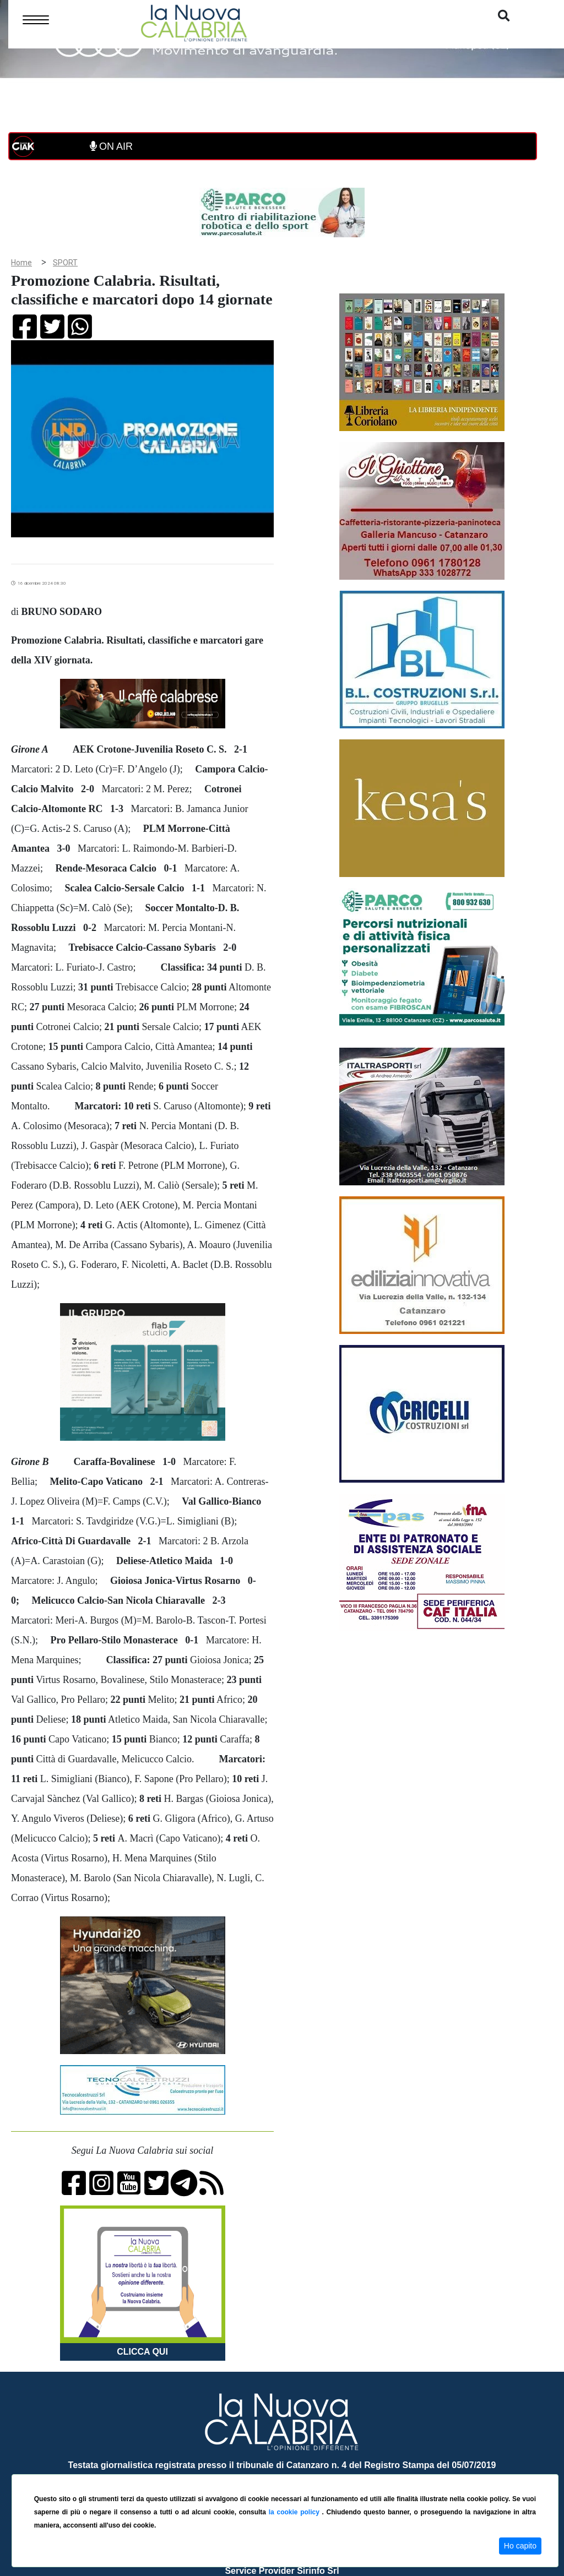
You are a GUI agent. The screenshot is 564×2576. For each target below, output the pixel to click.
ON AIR (111, 146)
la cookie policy (295, 2512)
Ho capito (520, 2545)
